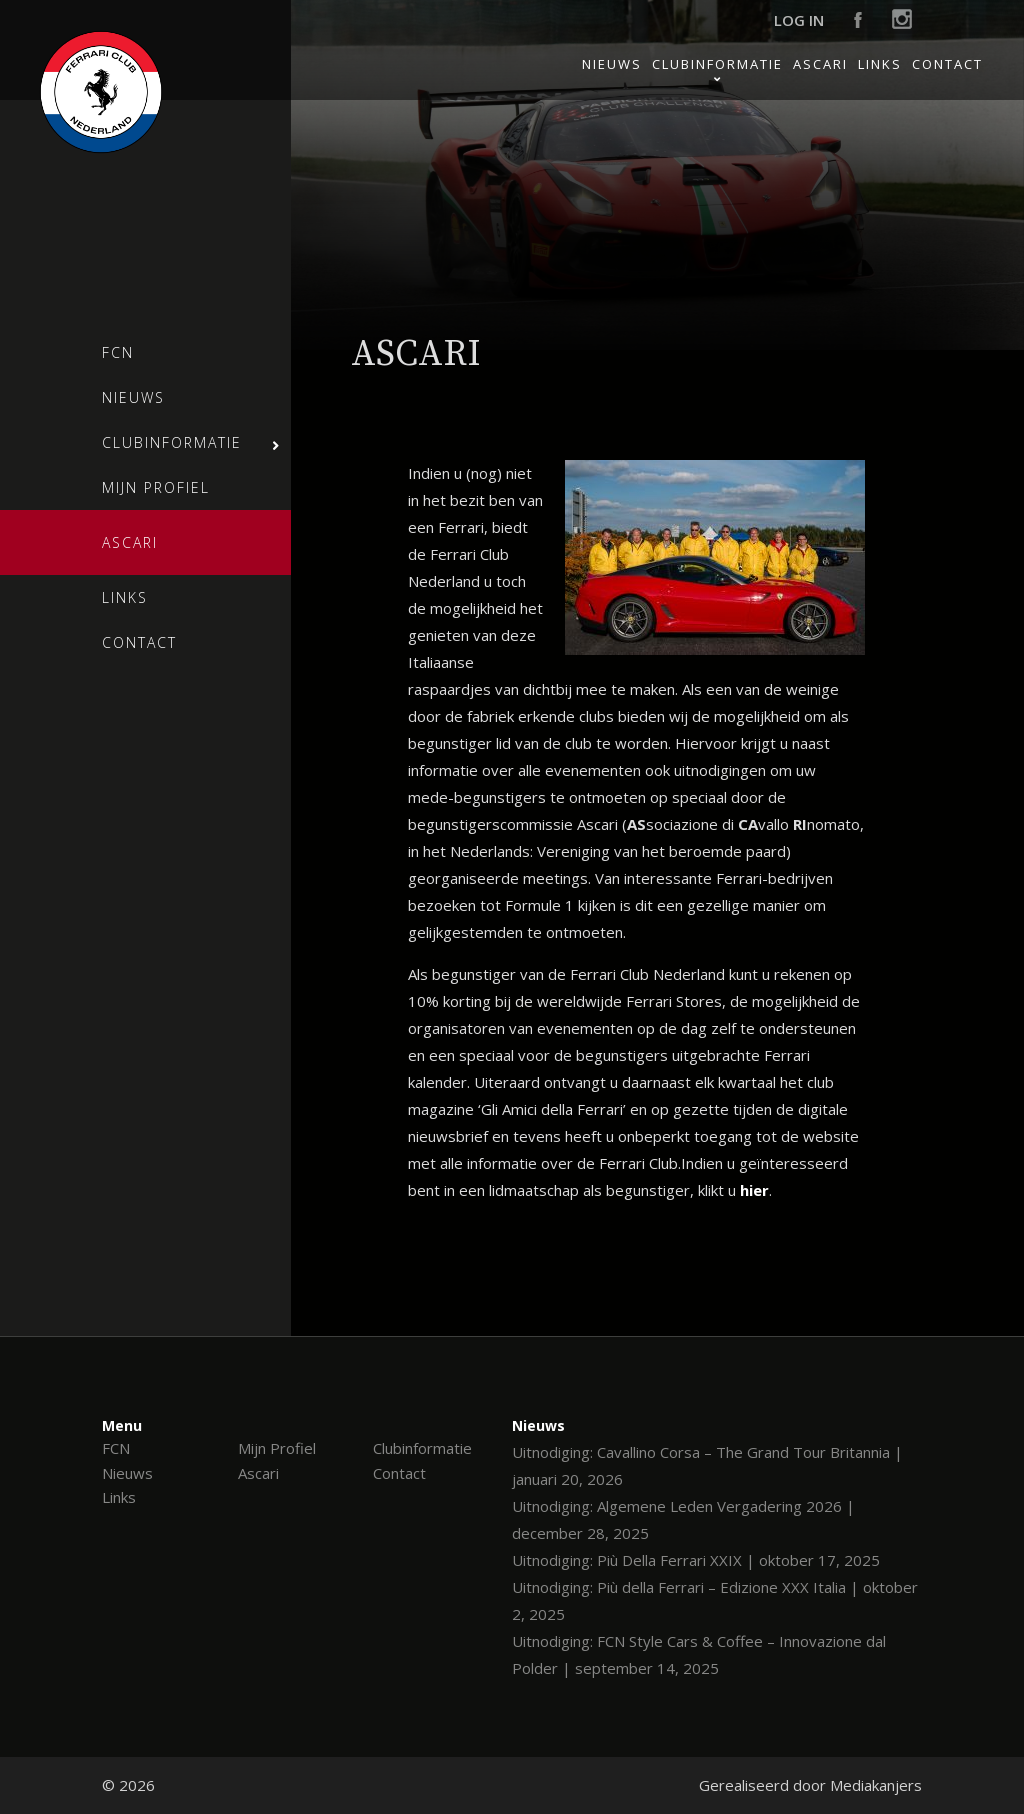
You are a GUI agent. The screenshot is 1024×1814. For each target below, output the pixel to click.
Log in (799, 20)
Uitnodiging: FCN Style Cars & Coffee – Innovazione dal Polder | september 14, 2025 (699, 1654)
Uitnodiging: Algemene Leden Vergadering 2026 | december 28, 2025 (683, 1519)
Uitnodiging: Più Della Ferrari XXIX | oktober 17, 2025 (696, 1560)
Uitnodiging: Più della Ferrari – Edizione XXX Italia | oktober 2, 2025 (715, 1600)
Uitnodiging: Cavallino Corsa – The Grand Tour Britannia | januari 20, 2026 (707, 1465)
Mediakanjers (876, 1785)
